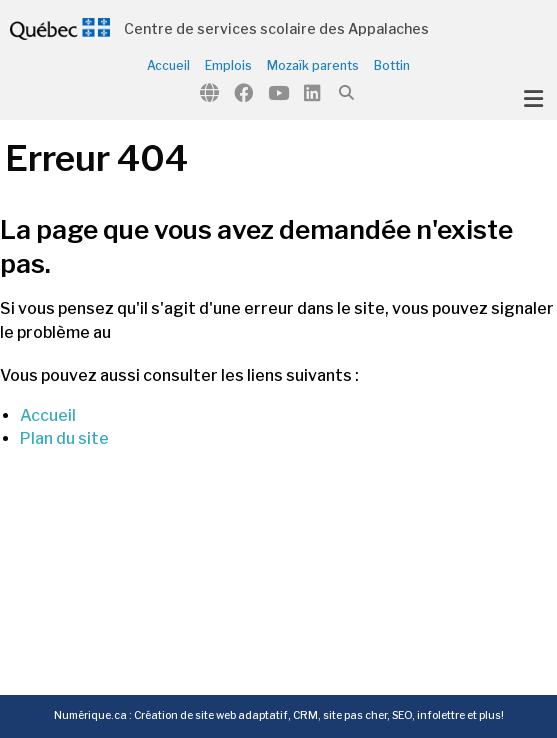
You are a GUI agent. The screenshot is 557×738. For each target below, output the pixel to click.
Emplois (228, 66)
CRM (305, 715)
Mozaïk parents (313, 66)
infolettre (441, 715)
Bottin (392, 66)
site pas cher (355, 715)
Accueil (168, 66)
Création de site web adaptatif (211, 715)
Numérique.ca (90, 715)
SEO (402, 715)
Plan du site (64, 438)
